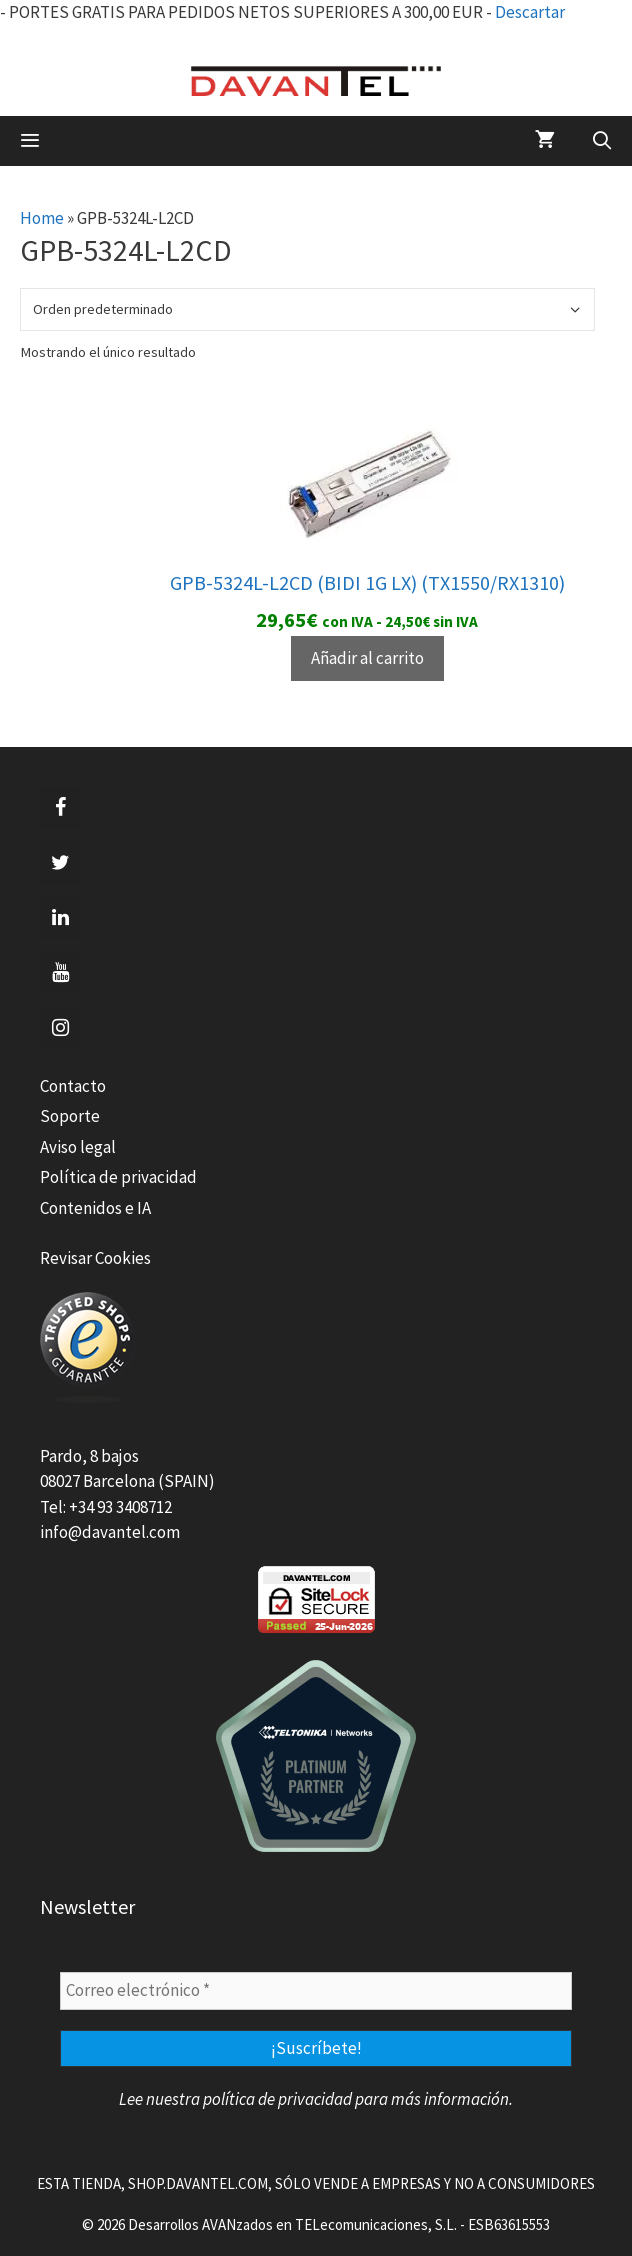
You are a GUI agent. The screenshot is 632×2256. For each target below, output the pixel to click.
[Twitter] (60, 863)
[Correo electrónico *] (316, 1991)
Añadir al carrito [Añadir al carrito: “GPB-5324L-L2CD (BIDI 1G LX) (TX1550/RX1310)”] (367, 658)
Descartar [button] (530, 12)
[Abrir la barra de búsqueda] (602, 141)
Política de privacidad (118, 1177)
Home (42, 218)
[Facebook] (60, 808)
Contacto (73, 1086)
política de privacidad (277, 2099)
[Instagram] (60, 1028)
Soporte (70, 1116)
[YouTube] (60, 973)
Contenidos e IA (95, 1208)
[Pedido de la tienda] (307, 309)
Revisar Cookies (95, 1258)
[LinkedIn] (60, 918)
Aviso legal (78, 1147)
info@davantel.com (110, 1532)
